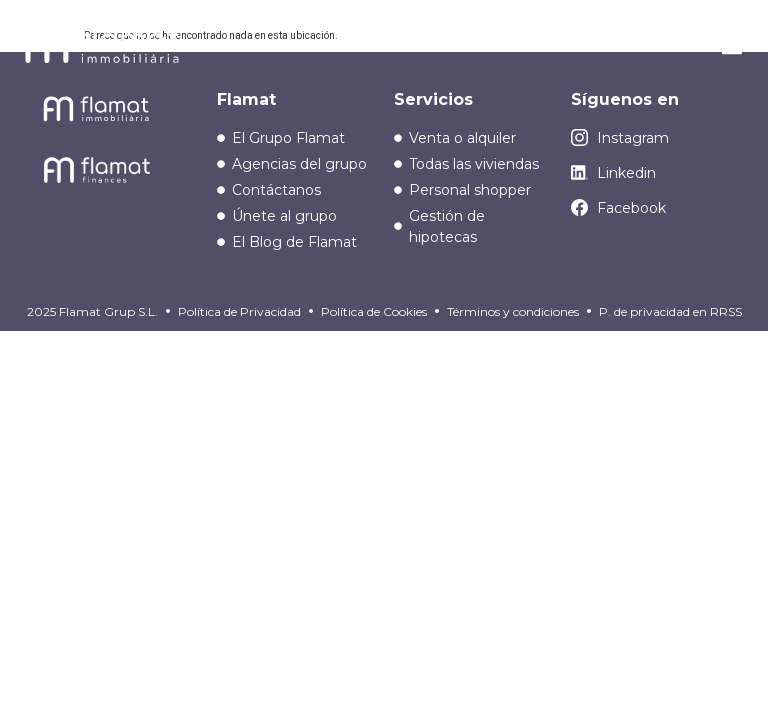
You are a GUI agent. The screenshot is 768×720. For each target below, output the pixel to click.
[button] (731, 47)
